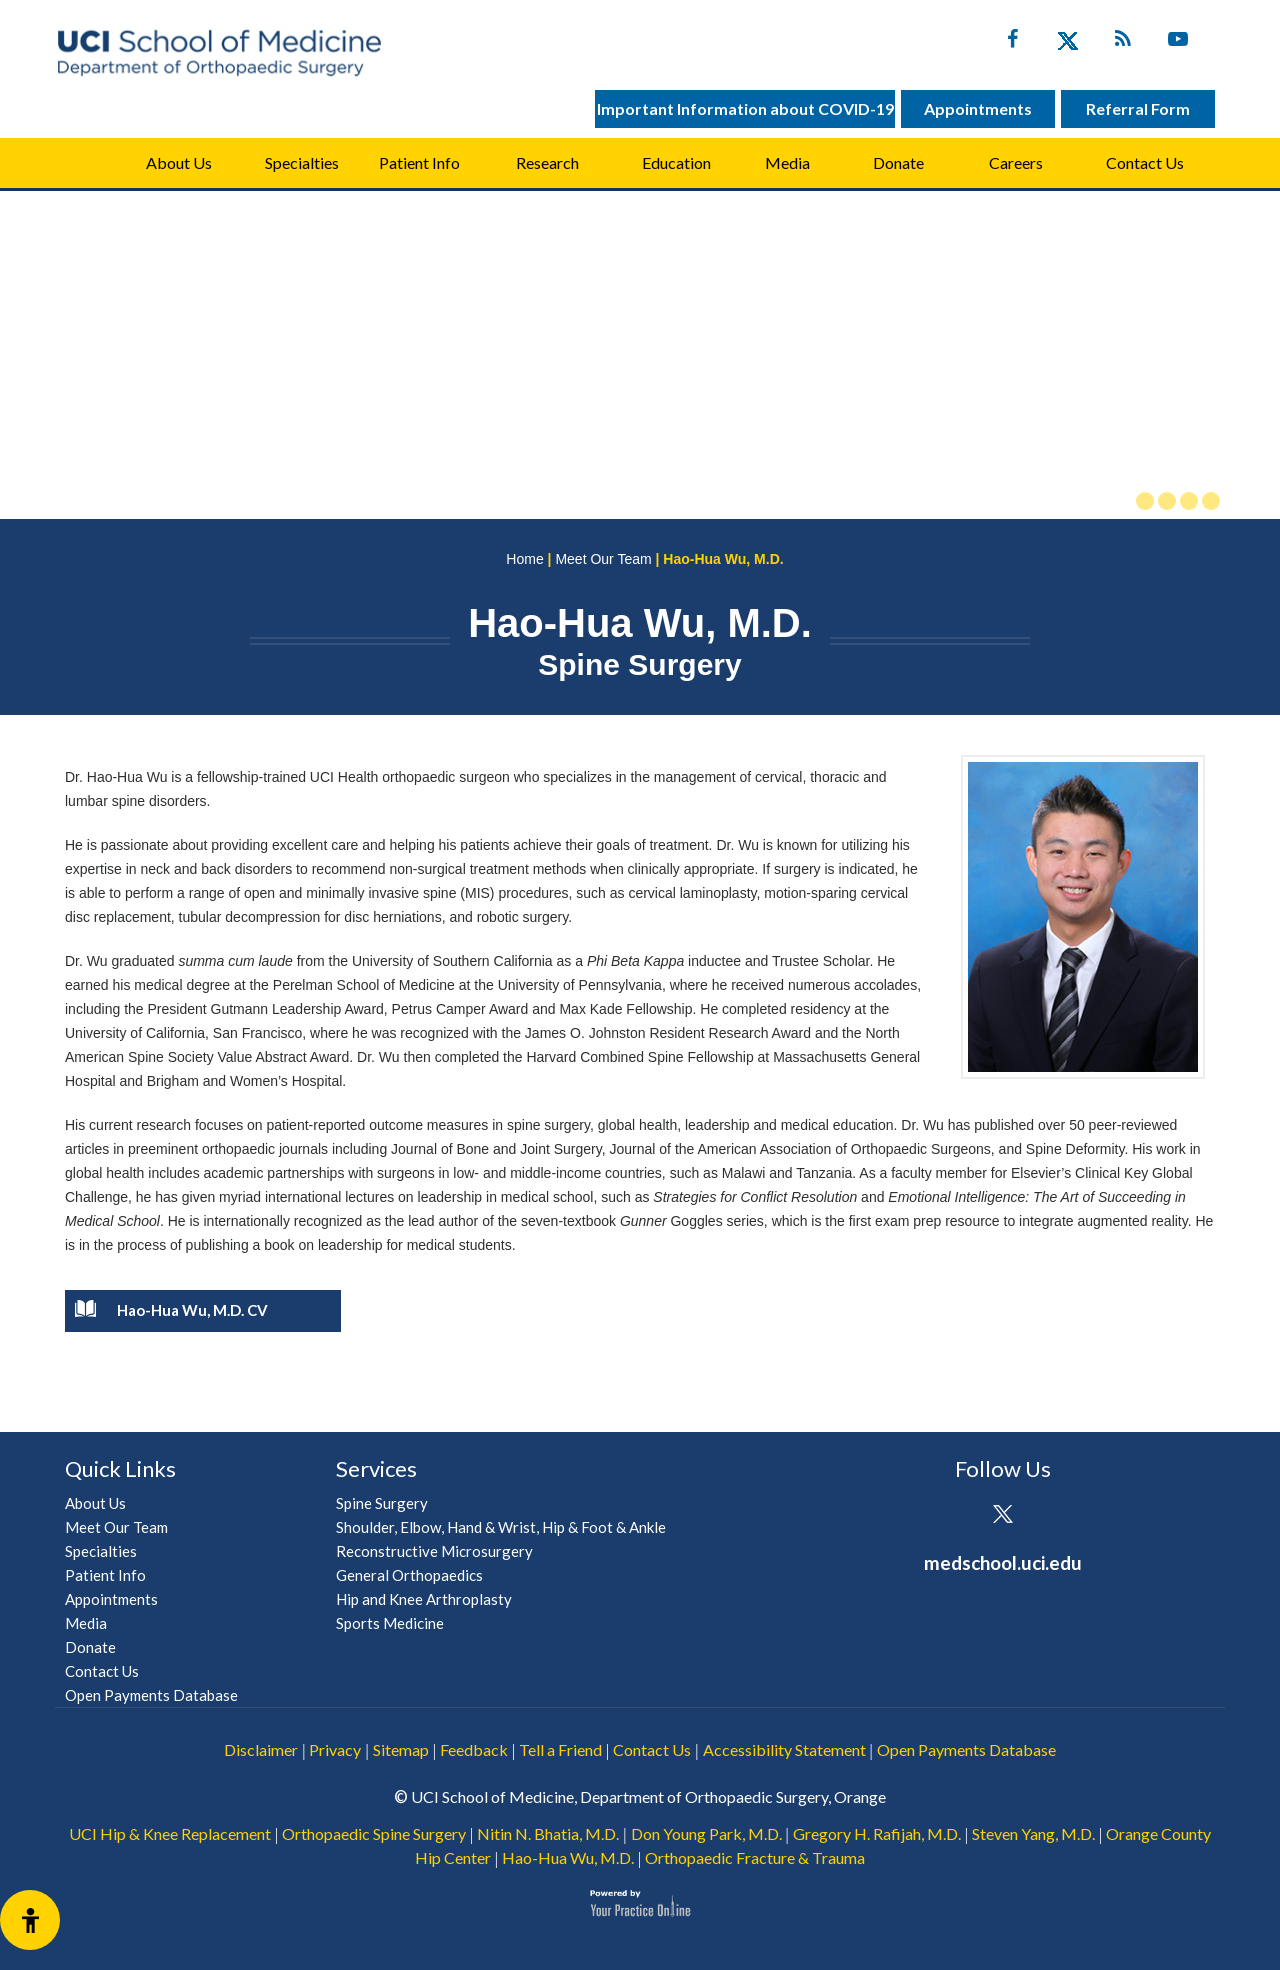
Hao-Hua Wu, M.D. (568, 1857)
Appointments (978, 108)
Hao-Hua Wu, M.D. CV (171, 1313)
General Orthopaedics (409, 1575)
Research (547, 162)
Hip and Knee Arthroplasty (424, 1599)
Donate (898, 162)
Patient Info (105, 1575)
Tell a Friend (560, 1749)
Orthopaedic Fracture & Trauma (755, 1857)
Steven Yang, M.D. (1033, 1833)
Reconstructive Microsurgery (434, 1551)
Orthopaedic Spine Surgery (374, 1833)
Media (787, 162)
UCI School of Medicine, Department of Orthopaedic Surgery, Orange (648, 1796)
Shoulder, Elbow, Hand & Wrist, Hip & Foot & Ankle (501, 1527)
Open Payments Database (151, 1695)
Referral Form (1138, 108)
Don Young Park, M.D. (706, 1833)
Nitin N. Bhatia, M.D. (548, 1833)
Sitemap (401, 1749)
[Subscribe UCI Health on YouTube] (1057, 1516)
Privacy (335, 1749)
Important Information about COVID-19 (745, 108)
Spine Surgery (382, 1503)
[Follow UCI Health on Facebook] (947, 1516)
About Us (179, 162)
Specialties (302, 162)
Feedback (474, 1749)
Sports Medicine (390, 1623)
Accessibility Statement (784, 1749)
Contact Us (1145, 162)
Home (85, 163)
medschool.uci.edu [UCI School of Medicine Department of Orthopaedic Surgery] (1003, 1562)
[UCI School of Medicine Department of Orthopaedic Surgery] (219, 52)
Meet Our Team (603, 559)
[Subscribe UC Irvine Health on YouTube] (1177, 43)
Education (676, 162)
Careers (1016, 162)
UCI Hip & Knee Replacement (170, 1833)
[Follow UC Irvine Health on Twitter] (1067, 43)
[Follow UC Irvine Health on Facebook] (1012, 43)
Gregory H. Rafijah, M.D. (877, 1833)
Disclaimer (261, 1749)
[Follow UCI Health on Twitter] (1002, 1516)
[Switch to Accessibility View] (30, 1920)
